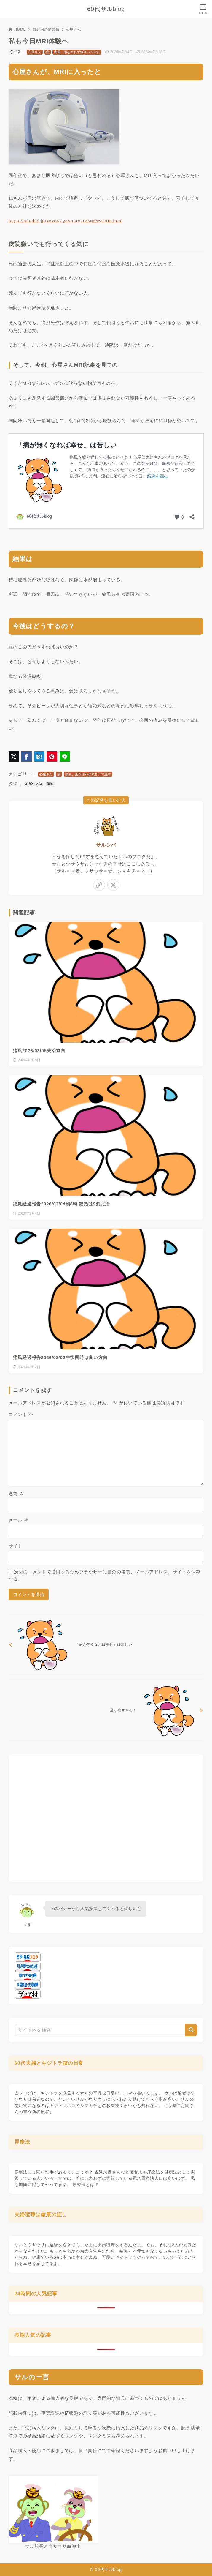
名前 (16, 1493)
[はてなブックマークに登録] (39, 756)
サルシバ (106, 844)
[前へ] (106, 1644)
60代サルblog (106, 9)
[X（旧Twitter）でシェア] (14, 756)
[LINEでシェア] (65, 756)
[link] (99, 885)
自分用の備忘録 (46, 29)
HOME (17, 29)
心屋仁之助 (33, 783)
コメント (21, 1414)
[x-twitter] (113, 885)
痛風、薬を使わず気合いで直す (77, 52)
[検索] (191, 2030)
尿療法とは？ (86, 2184)
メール (19, 1519)
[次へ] (106, 1710)
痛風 (50, 783)
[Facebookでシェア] (26, 756)
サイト (16, 1545)
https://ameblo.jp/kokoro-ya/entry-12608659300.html (65, 220)
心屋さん (73, 29)
